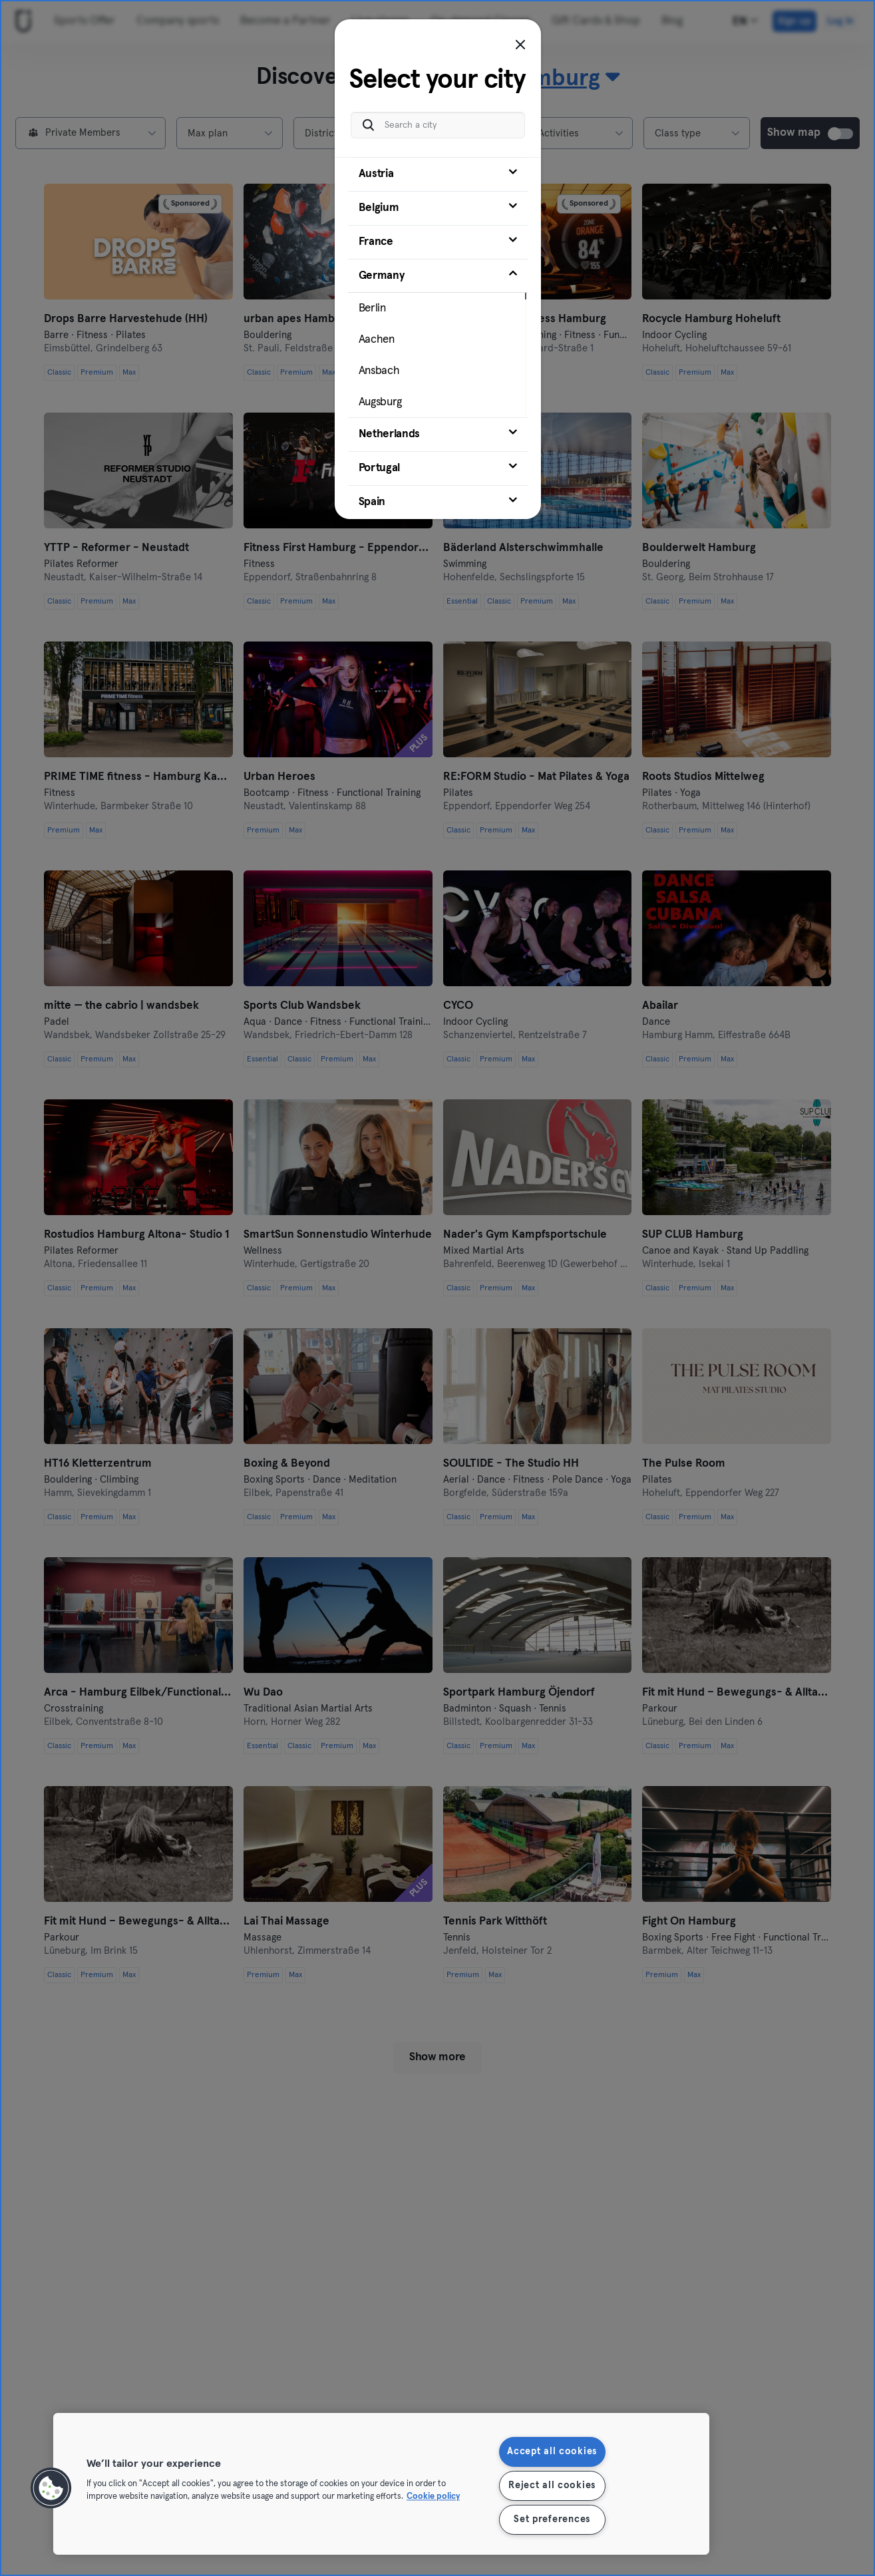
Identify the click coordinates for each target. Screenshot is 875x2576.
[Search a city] (438, 125)
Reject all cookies (552, 2485)
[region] (381, 2484)
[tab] (438, 174)
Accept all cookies (552, 2451)
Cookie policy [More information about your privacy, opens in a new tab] (433, 2497)
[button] (51, 2488)
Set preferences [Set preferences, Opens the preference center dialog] (552, 2519)
